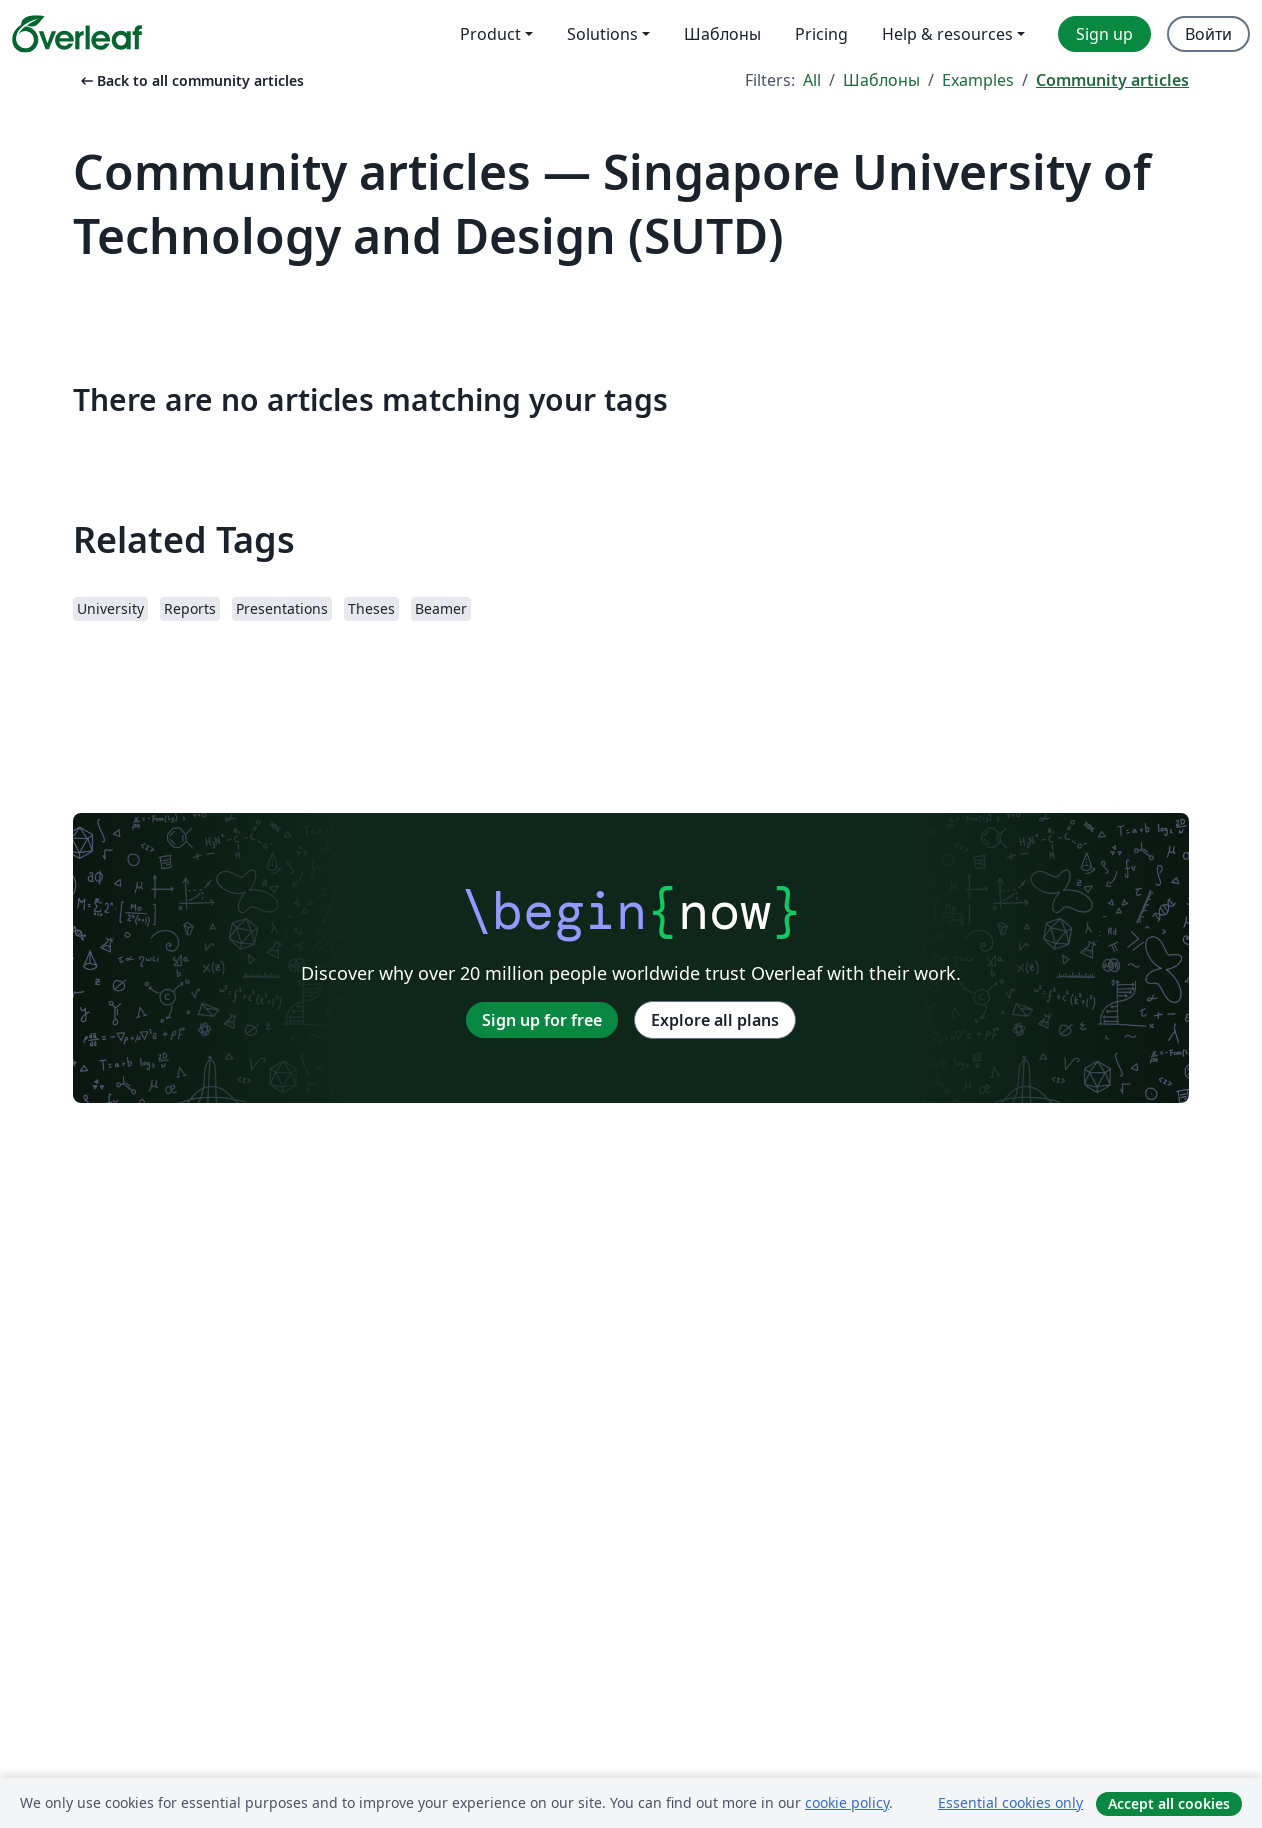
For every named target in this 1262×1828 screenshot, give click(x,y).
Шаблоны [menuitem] (722, 34)
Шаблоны (881, 80)
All (812, 80)
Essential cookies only (1010, 1802)
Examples (978, 80)
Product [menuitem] (490, 34)
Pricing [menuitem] (821, 34)
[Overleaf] (77, 34)
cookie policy (847, 1802)
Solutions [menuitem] (602, 34)
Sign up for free (542, 1020)
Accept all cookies (1169, 1803)
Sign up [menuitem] (1104, 34)
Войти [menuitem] (1208, 34)
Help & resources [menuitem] (947, 34)
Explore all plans (715, 1020)
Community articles (1112, 80)
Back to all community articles (190, 80)
